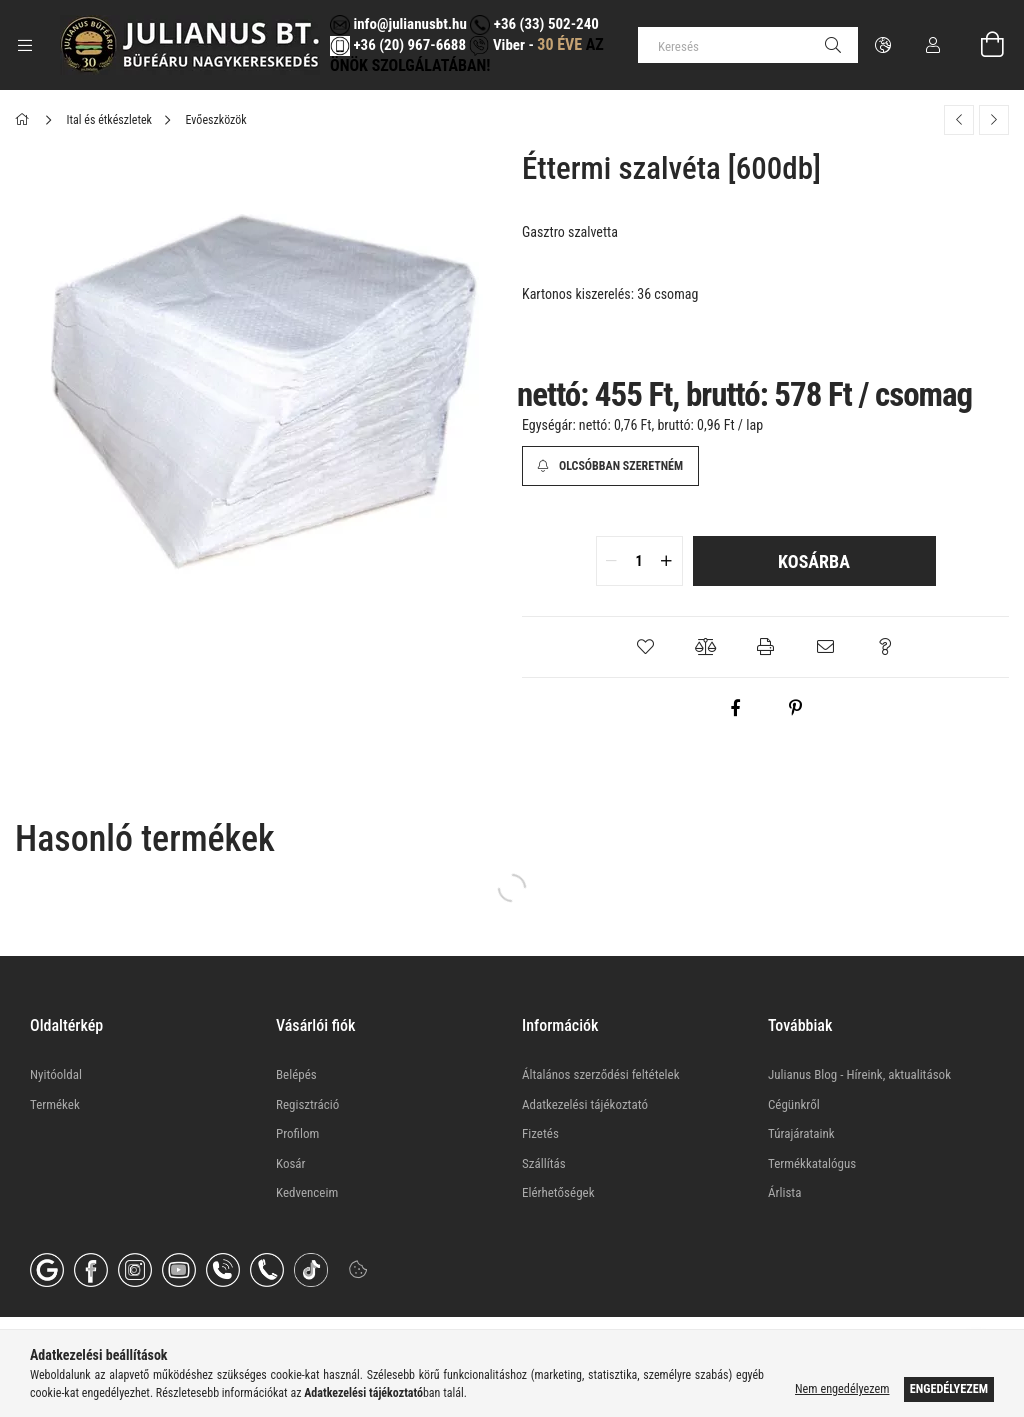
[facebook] (736, 708)
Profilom (297, 1133)
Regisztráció (307, 1104)
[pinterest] (796, 708)
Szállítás (544, 1163)
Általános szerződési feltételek (601, 1074)
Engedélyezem (949, 1389)
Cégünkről (794, 1104)
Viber (496, 45)
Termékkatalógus (812, 1163)
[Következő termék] (994, 120)
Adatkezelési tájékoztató (585, 1104)
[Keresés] (748, 45)
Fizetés (540, 1133)
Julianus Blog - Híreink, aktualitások (859, 1074)
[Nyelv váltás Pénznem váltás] (883, 45)
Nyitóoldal (56, 1074)
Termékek (55, 1104)
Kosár (291, 1163)
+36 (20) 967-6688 (408, 45)
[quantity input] (639, 561)
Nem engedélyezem (842, 1389)
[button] (646, 647)
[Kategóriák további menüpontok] (25, 45)
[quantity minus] (612, 561)
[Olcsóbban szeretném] (610, 466)
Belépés (296, 1074)
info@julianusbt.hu (398, 24)
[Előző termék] (959, 120)
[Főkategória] (25, 120)
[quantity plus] (667, 561)
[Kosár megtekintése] (981, 45)
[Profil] (933, 45)
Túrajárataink (801, 1133)
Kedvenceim (307, 1192)
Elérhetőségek (558, 1192)
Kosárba (814, 561)
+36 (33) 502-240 (534, 24)
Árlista (784, 1192)
